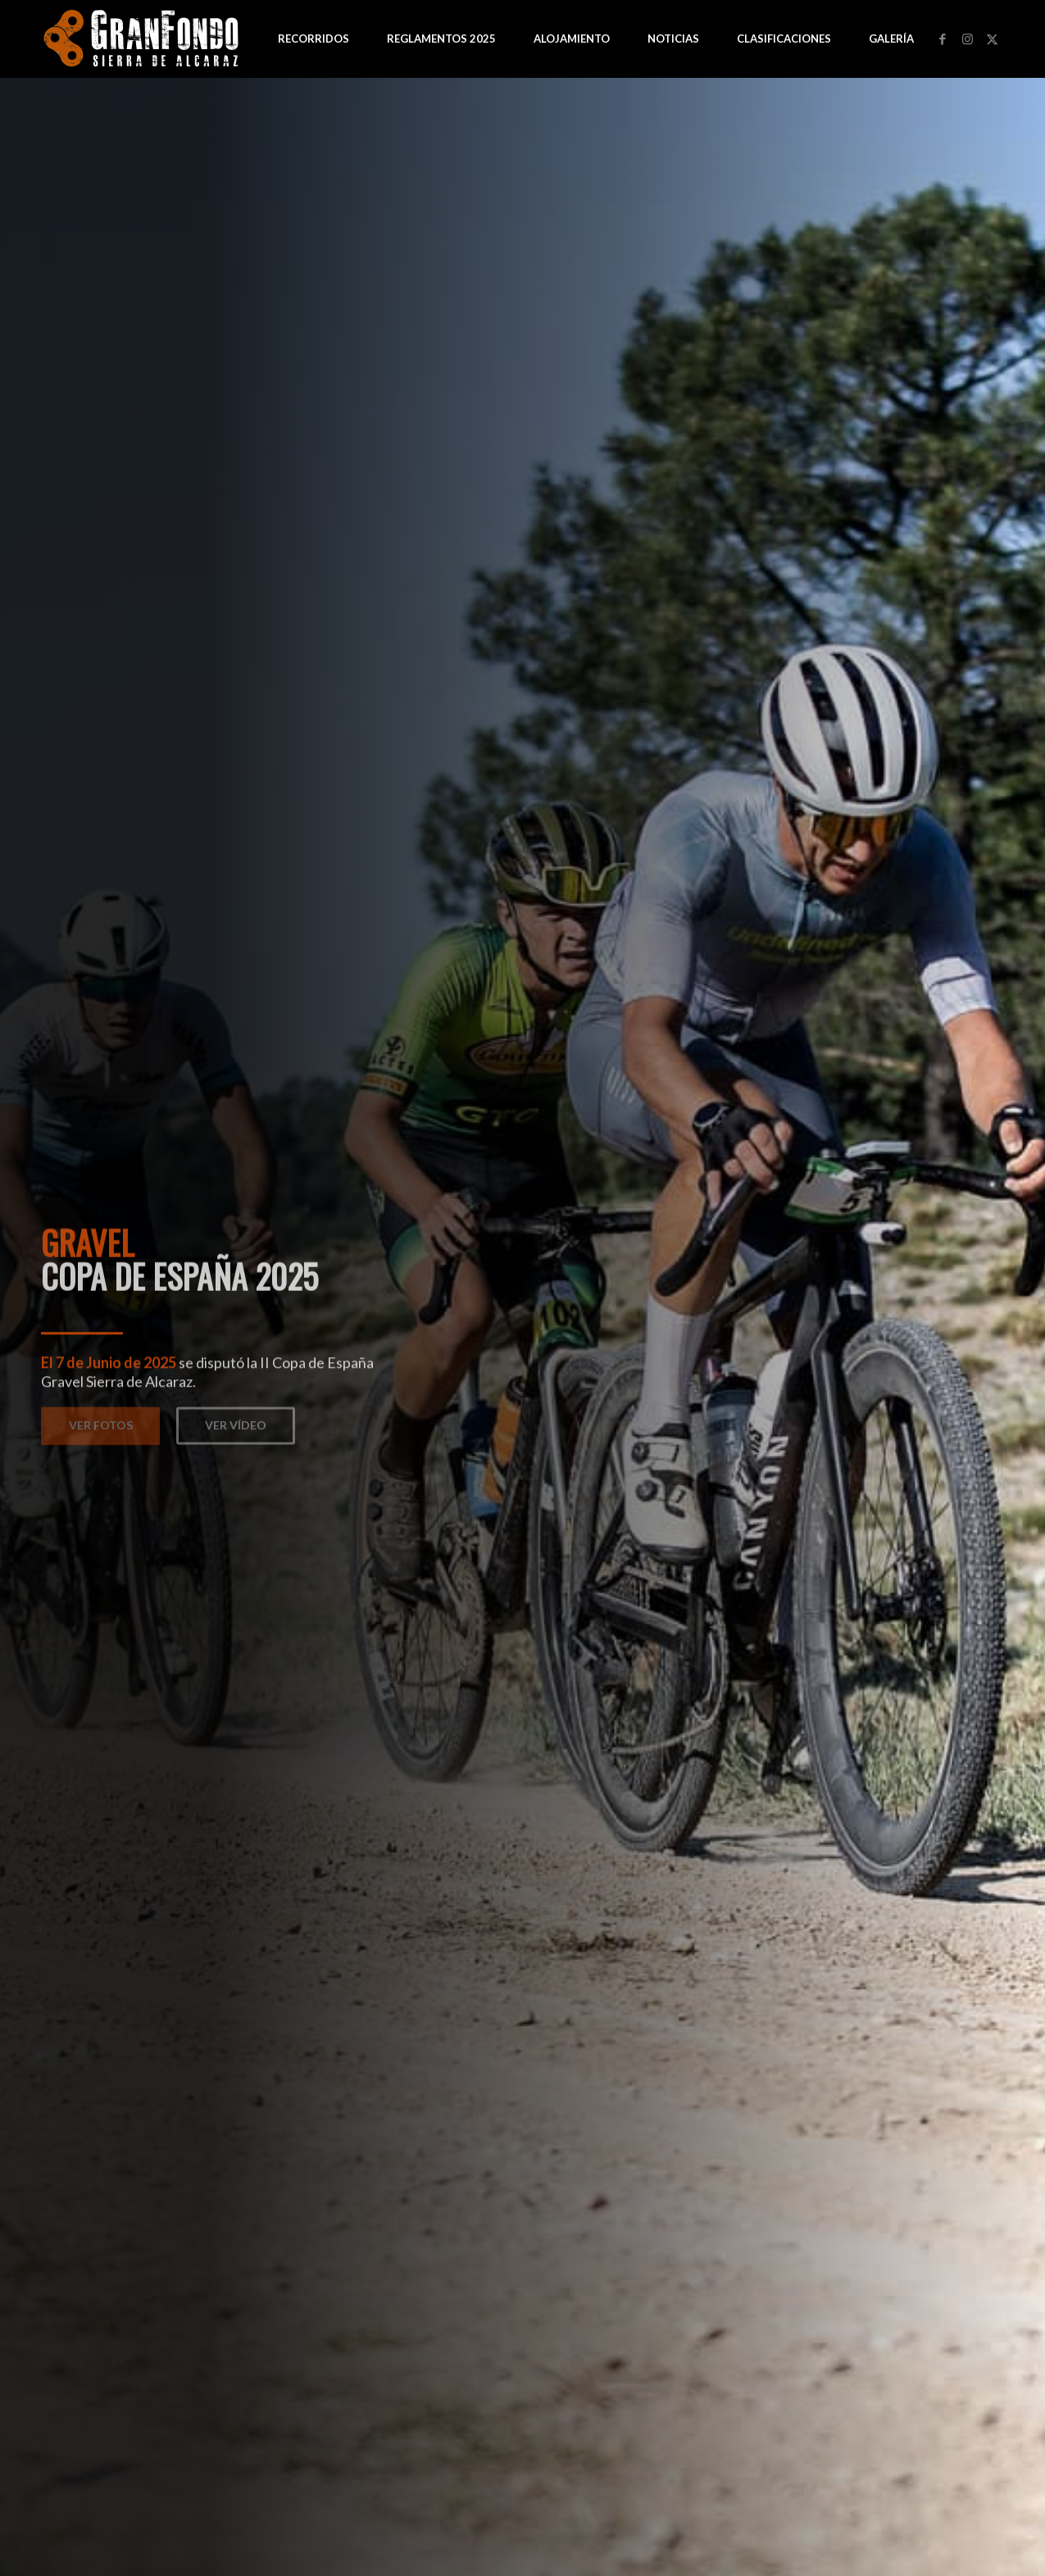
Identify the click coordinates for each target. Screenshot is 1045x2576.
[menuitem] (313, 39)
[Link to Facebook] (942, 38)
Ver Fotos (101, 1421)
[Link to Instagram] (967, 38)
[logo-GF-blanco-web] (143, 39)
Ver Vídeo (235, 1421)
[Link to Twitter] (991, 38)
